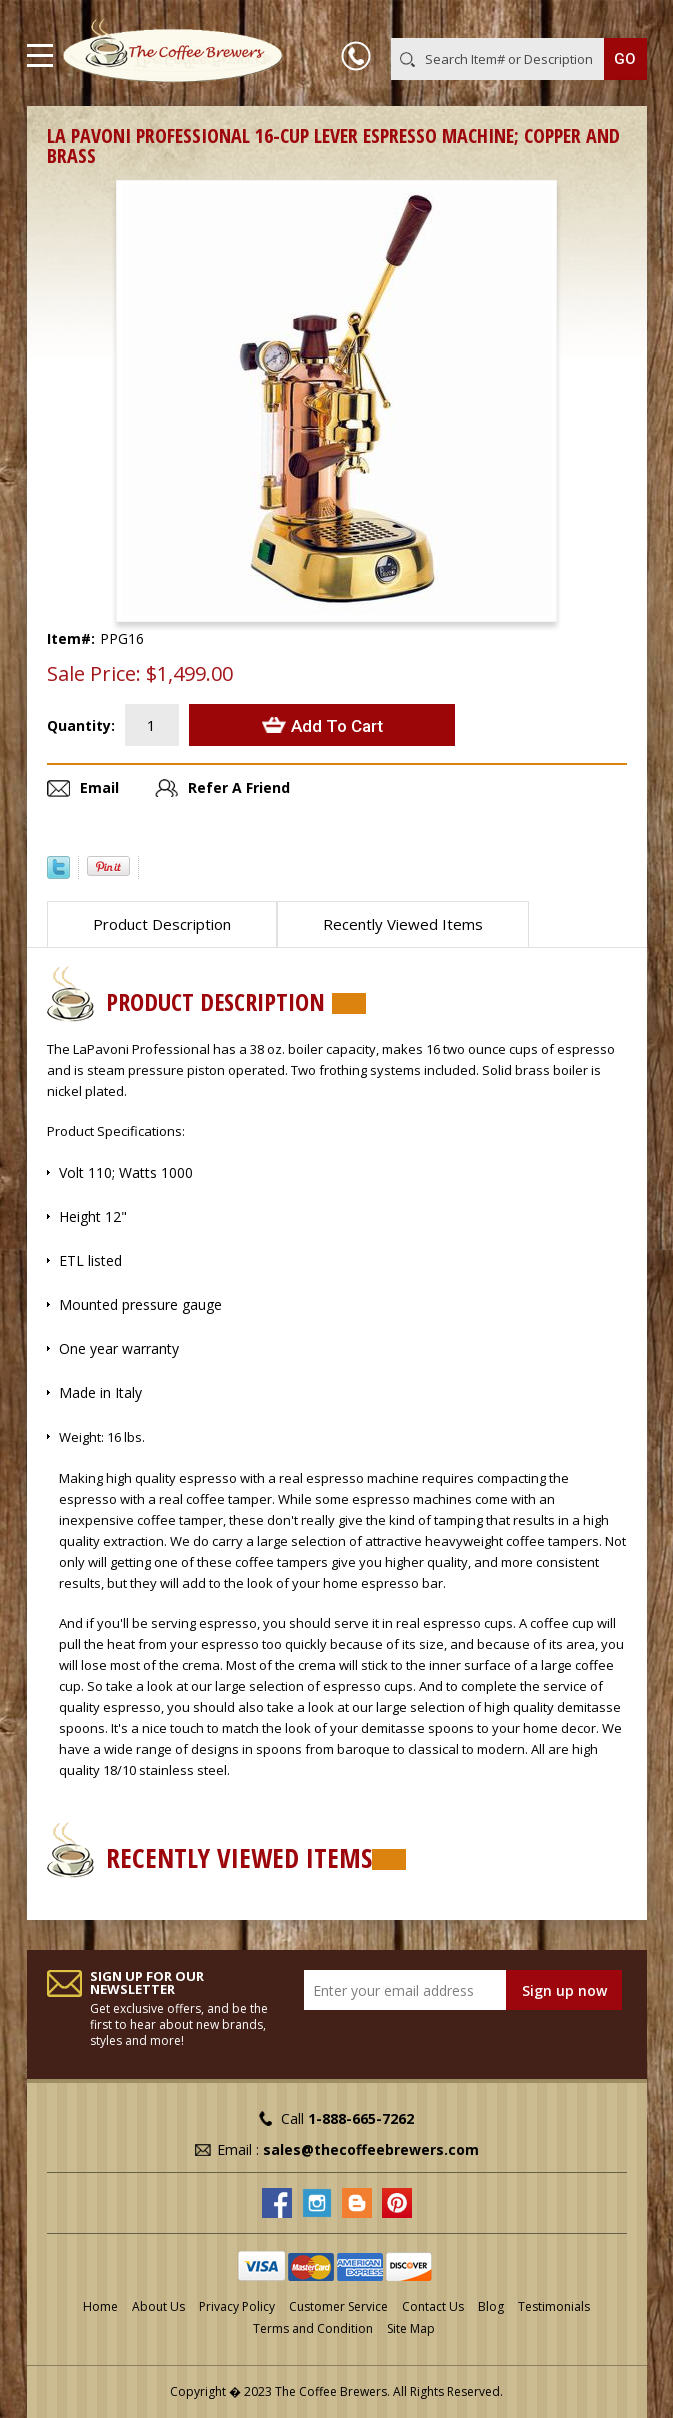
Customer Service (338, 2306)
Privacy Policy (237, 2306)
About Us (158, 2306)
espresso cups (468, 1623)
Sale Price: (94, 674)
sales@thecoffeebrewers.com (371, 2149)
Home (100, 2306)
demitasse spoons (417, 1728)
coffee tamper (229, 1499)
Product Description (162, 924)
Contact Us (433, 2306)
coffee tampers (552, 1541)
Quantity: (81, 725)
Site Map (411, 2328)
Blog (491, 2306)
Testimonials (554, 2306)
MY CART (618, 19)
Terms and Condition (313, 2328)
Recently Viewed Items (403, 924)
